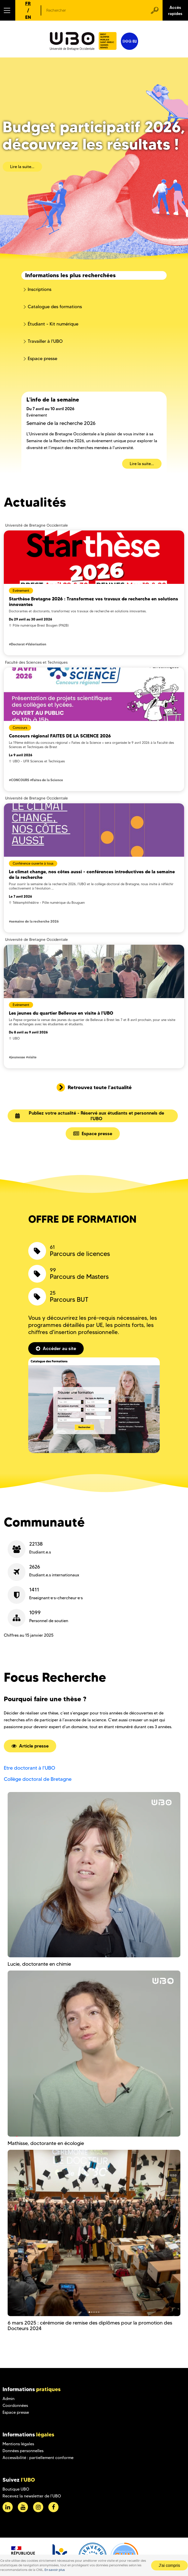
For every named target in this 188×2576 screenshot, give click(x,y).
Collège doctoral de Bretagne (37, 1779)
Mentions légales (18, 2443)
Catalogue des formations (55, 306)
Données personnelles (23, 2450)
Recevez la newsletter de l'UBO (32, 2496)
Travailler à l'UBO (45, 341)
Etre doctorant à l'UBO (29, 1768)
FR (28, 3)
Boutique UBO (16, 2489)
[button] (7, 10)
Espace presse (42, 358)
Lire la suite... (22, 166)
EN (28, 17)
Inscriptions (39, 289)
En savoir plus (55, 2570)
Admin (9, 2398)
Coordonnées (15, 2405)
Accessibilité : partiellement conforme (38, 2457)
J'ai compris (169, 2565)
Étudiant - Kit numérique (53, 324)
